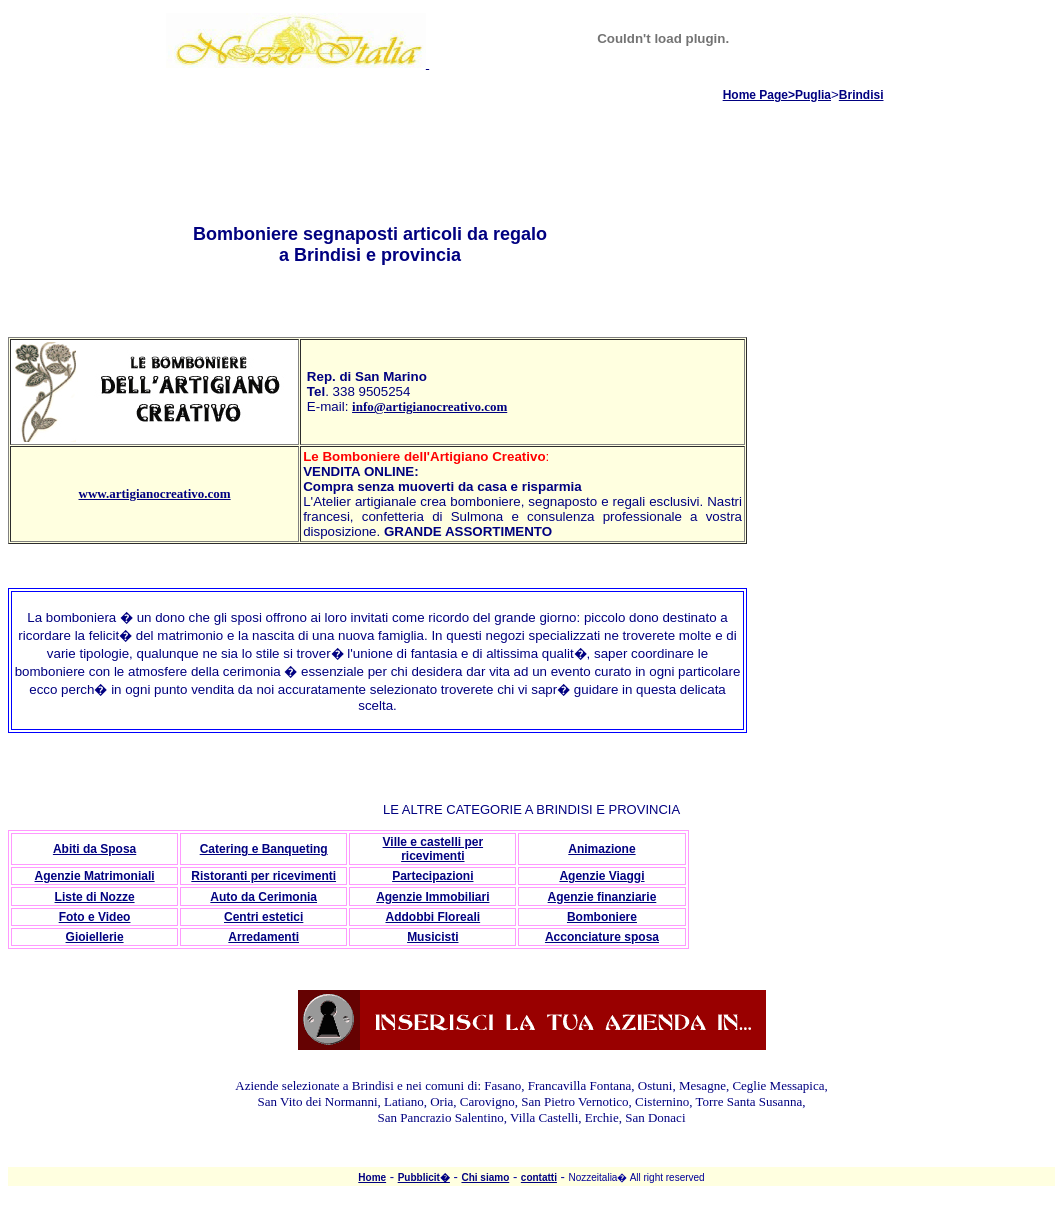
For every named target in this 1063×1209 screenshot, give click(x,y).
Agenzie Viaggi (601, 876)
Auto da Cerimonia (263, 897)
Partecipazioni (432, 876)
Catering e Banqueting (264, 849)
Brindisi (861, 95)
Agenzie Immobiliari (432, 897)
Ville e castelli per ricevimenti (433, 849)
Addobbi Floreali (432, 917)
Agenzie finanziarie (602, 897)
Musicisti (432, 937)
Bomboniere (602, 917)
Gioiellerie (95, 937)
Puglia (813, 95)
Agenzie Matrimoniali (95, 876)
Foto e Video (95, 917)
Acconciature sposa (602, 937)
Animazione (601, 849)
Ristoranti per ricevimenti (263, 876)
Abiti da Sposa (94, 849)
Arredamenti (263, 937)
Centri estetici (263, 917)
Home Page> (759, 95)
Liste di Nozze (95, 897)
